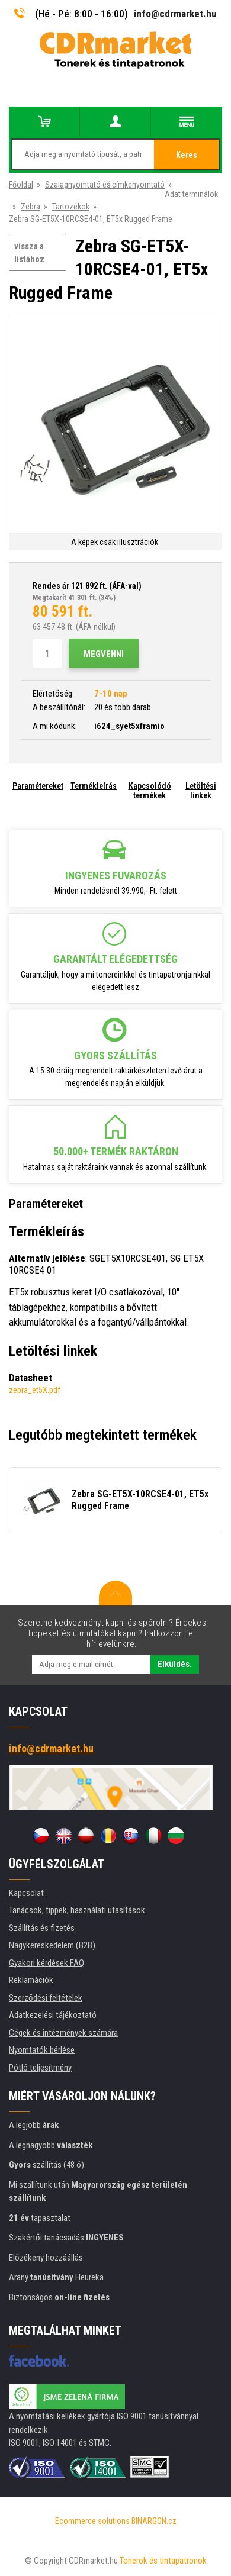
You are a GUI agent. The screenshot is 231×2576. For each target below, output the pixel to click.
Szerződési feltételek (45, 1998)
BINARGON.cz (154, 2521)
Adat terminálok (191, 194)
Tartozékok (70, 206)
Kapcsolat (26, 1893)
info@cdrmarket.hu (175, 14)
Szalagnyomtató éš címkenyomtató (105, 184)
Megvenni (104, 654)
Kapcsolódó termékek (150, 790)
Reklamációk (31, 1980)
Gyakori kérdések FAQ (46, 1963)
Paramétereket (37, 786)
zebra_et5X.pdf (34, 1390)
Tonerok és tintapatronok (163, 2560)
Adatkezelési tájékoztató (53, 2015)
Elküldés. (175, 1664)
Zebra (30, 206)
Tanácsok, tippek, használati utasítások (77, 1910)
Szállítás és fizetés (42, 1928)
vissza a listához (29, 253)
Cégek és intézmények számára (63, 2032)
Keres (186, 155)
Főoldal (21, 184)
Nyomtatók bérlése (42, 2050)
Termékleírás (93, 786)
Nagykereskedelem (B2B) (52, 1945)
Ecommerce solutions (92, 2521)
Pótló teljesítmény (40, 2067)
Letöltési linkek (200, 790)
